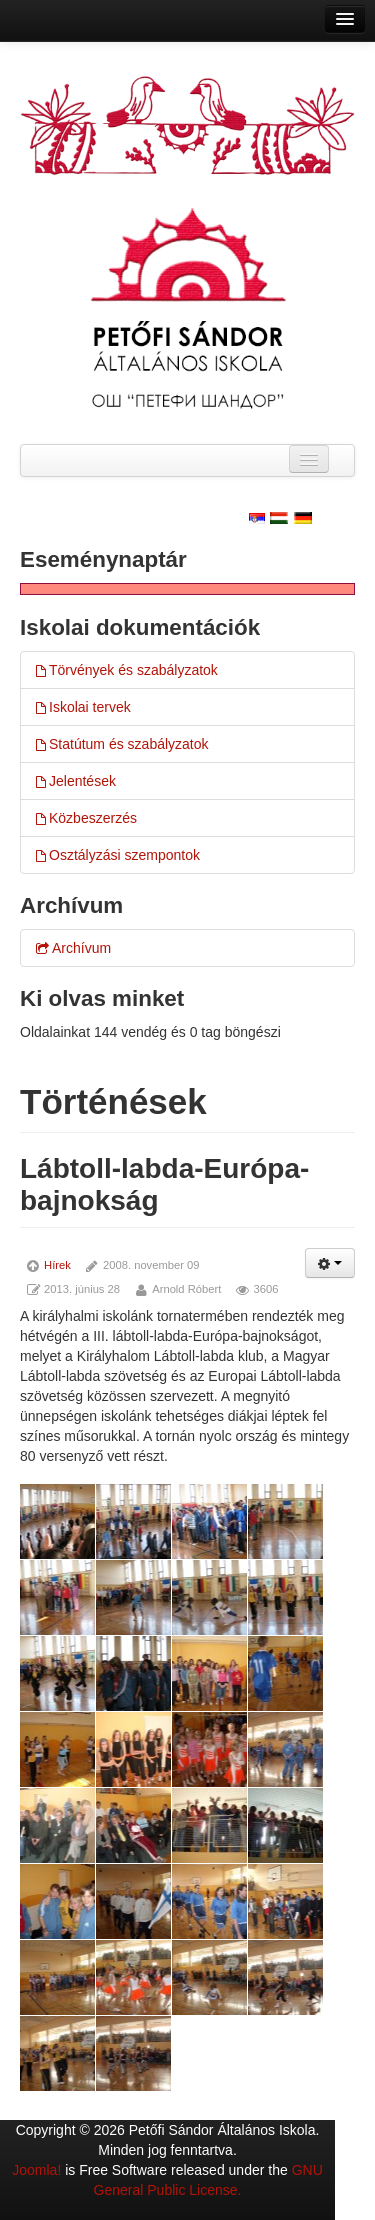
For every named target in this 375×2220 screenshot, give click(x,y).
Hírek (57, 1265)
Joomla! (36, 2170)
